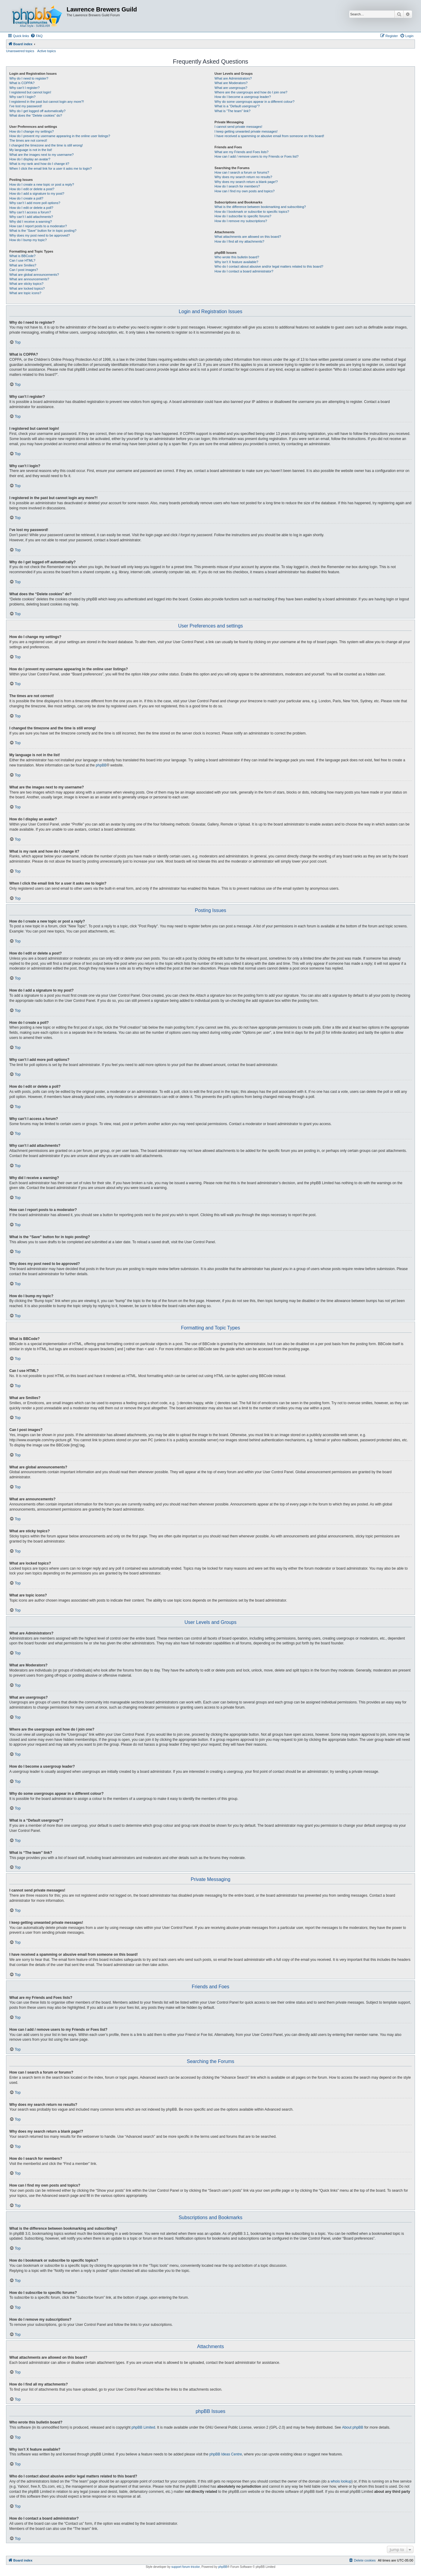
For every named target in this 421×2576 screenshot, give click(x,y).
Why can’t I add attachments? (31, 217)
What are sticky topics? (26, 283)
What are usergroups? (231, 88)
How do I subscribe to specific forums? (243, 216)
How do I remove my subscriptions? (241, 221)
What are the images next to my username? (41, 154)
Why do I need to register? (28, 78)
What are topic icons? (25, 293)
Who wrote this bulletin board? (237, 257)
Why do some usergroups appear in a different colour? (254, 101)
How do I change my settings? (31, 131)
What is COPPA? (22, 83)
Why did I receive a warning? (30, 221)
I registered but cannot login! (30, 92)
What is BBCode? (22, 256)
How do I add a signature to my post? (36, 193)
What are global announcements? (34, 274)
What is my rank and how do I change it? (39, 163)
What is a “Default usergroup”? (237, 106)
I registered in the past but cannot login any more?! (46, 101)
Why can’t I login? (22, 97)
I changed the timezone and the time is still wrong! (46, 145)
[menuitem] (36, 35)
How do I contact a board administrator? (244, 271)
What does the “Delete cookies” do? (35, 115)
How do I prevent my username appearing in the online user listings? (59, 136)
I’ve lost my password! (25, 106)
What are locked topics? (27, 288)
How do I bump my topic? (28, 240)
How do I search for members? (237, 186)
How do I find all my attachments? (239, 241)
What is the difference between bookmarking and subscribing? (260, 207)
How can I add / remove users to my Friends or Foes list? (257, 156)
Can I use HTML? (22, 260)
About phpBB (352, 2427)
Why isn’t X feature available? (236, 262)
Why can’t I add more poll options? (34, 203)
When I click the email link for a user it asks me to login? (50, 168)
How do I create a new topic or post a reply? (41, 184)
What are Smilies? (22, 265)
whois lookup (341, 2481)
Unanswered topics (20, 51)
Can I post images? (23, 270)
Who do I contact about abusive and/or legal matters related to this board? (269, 266)
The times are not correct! (28, 140)
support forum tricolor (185, 2566)
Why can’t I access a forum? (30, 212)
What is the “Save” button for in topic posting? (43, 230)
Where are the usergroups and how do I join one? (251, 92)
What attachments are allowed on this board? (248, 236)
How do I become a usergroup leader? (243, 97)
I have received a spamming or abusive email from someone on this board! (269, 136)
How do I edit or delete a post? (31, 189)
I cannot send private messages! (238, 126)
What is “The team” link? (232, 111)
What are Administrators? (233, 78)
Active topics (46, 51)
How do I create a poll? (26, 198)
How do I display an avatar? (29, 159)
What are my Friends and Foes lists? (242, 152)
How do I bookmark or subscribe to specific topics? (252, 211)
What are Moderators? (231, 83)
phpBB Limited (143, 2427)
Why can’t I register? (24, 88)
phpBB (101, 765)
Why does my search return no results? (243, 177)
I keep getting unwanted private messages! (246, 131)
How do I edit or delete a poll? (31, 207)
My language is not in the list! (30, 150)
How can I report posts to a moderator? (38, 226)
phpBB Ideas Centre (225, 2454)
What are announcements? (29, 279)
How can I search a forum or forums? (242, 172)
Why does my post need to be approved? (39, 235)
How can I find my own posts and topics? (245, 191)
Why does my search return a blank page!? (246, 182)
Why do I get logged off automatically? (37, 111)
